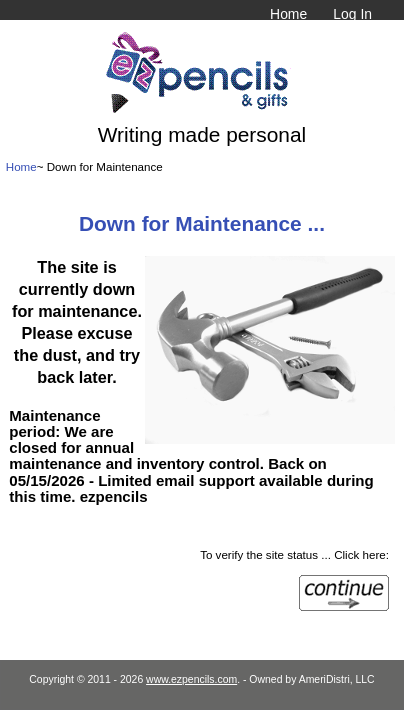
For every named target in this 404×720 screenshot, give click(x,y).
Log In (352, 14)
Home (288, 14)
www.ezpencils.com (191, 679)
